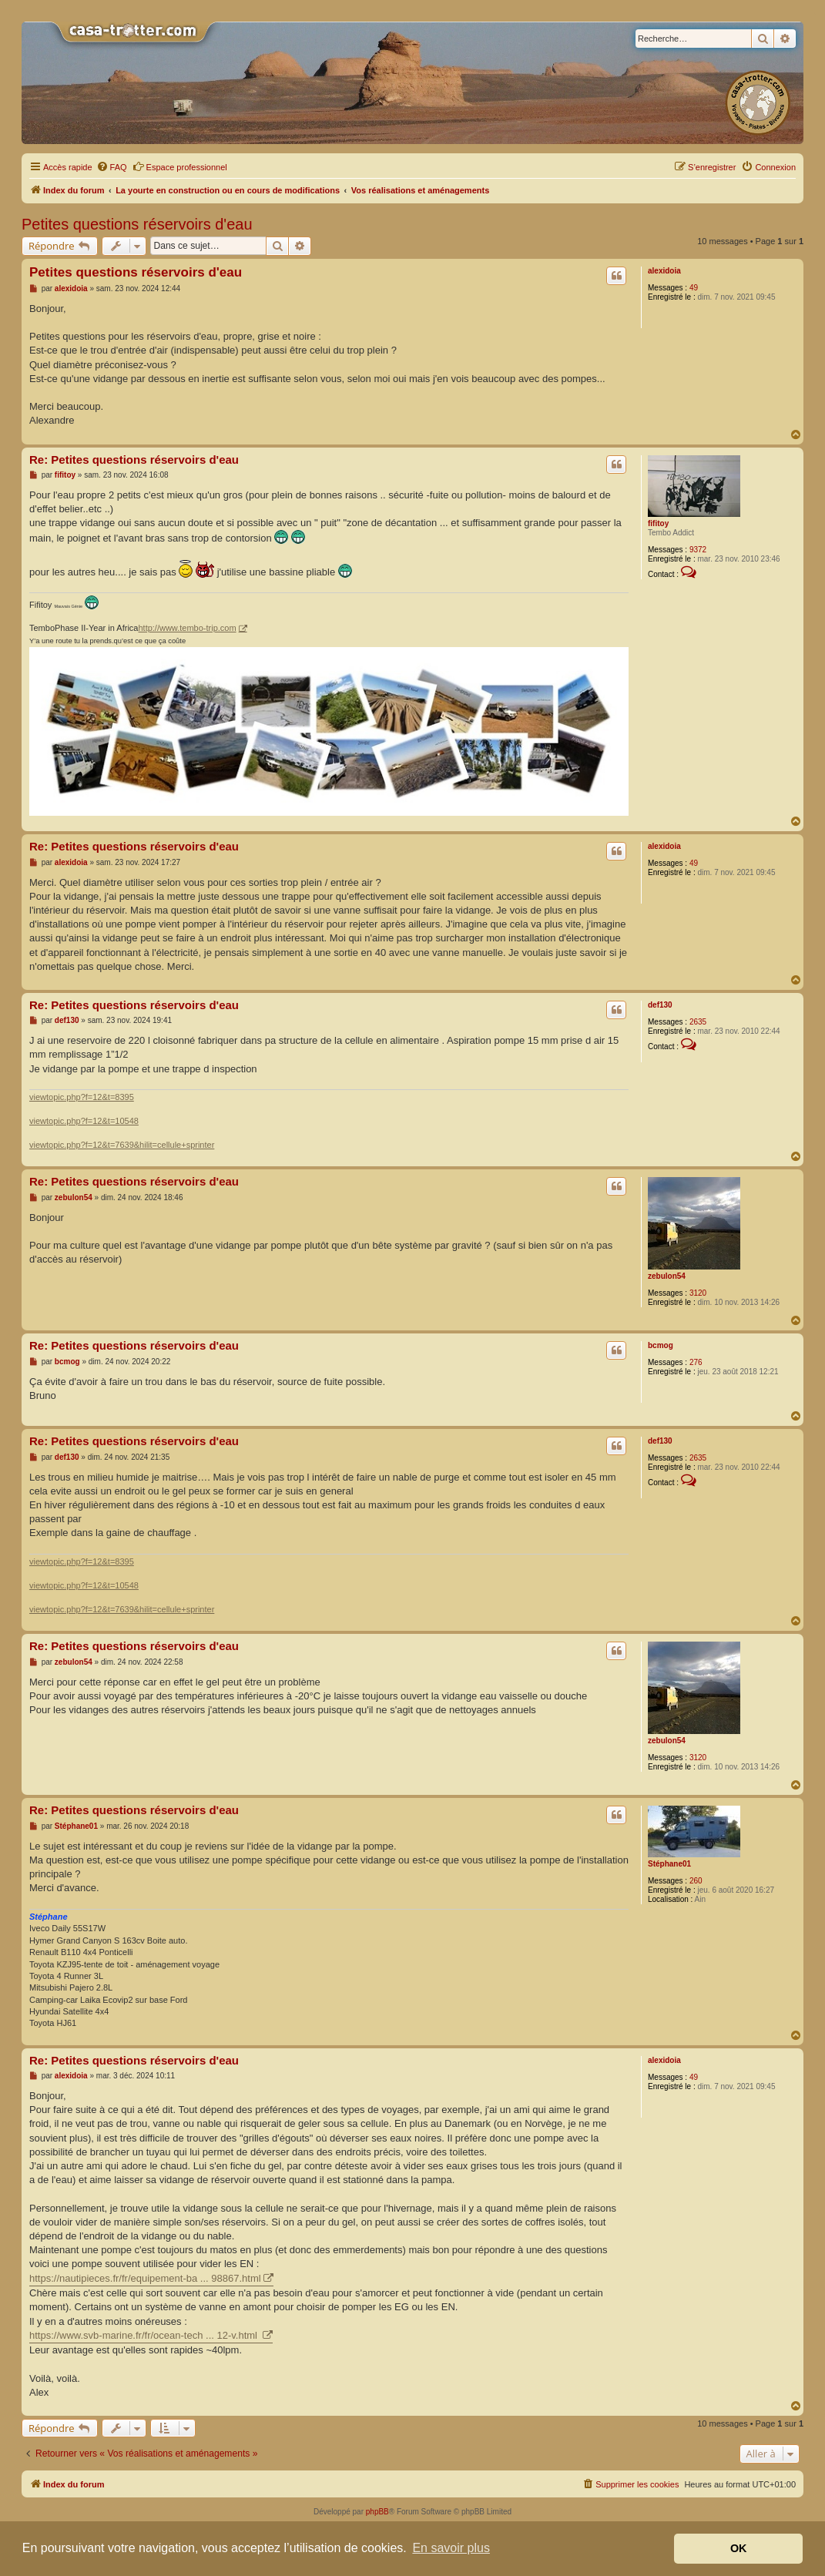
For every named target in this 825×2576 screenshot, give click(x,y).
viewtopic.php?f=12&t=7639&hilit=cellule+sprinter (121, 1144)
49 (693, 287)
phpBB (377, 2511)
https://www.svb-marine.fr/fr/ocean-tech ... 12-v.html (144, 2335)
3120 (697, 1293)
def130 (660, 1005)
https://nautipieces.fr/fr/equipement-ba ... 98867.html (145, 2278)
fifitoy (658, 523)
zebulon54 (667, 1276)
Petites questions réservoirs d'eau (137, 224)
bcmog (660, 1345)
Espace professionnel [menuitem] (179, 166)
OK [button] (738, 2548)
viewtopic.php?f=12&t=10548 (84, 1120)
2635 (697, 1022)
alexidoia (664, 271)
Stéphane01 (669, 1864)
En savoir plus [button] (451, 2547)
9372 (697, 549)
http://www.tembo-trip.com (187, 627)
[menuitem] (111, 167)
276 (696, 1362)
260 (696, 1881)
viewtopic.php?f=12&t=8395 (81, 1097)
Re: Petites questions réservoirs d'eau (134, 459)
